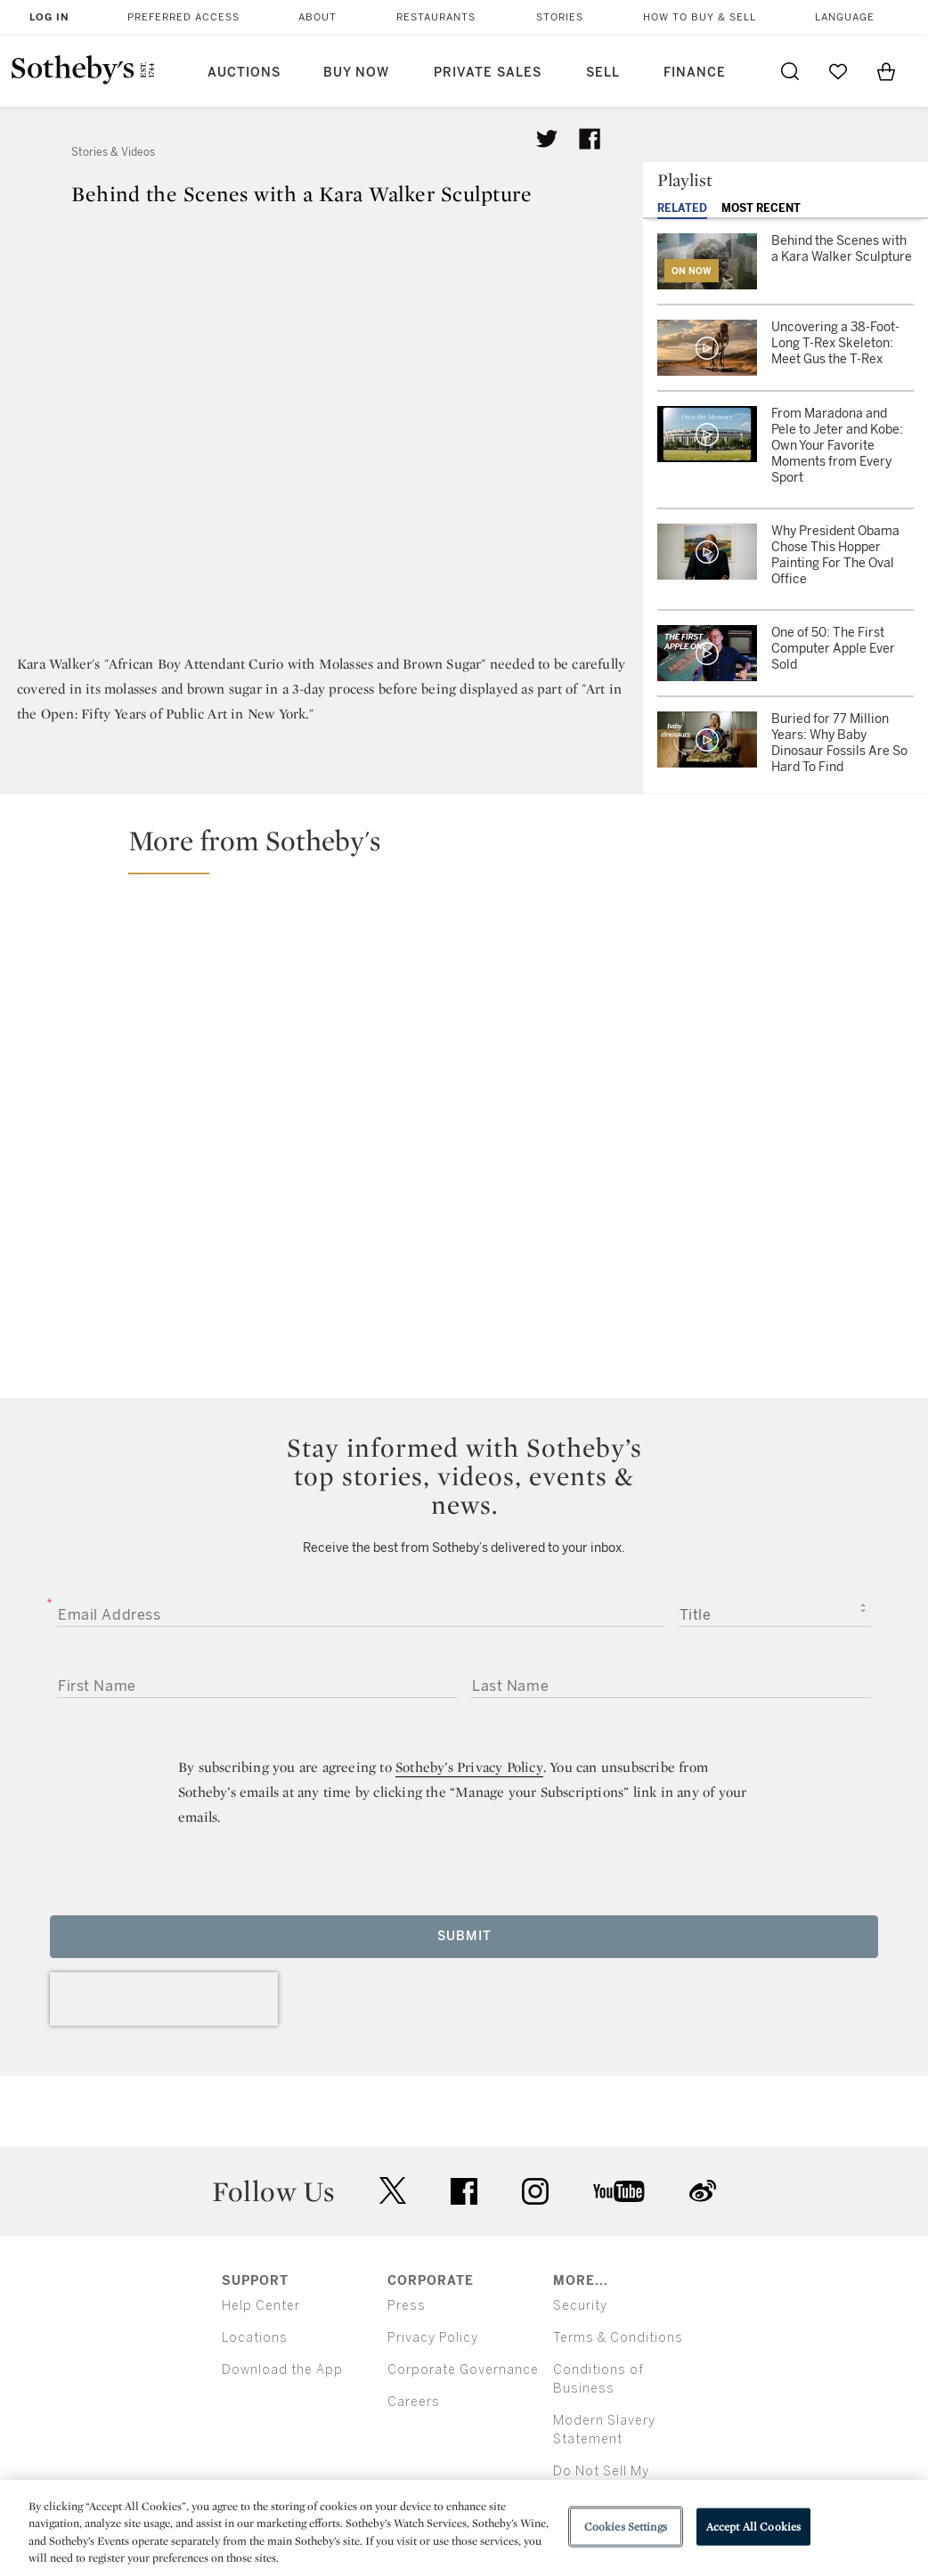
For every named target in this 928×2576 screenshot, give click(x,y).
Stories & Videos (113, 152)
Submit (464, 1936)
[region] (464, 2528)
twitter (392, 2191)
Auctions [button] (244, 72)
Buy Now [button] (356, 72)
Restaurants (436, 17)
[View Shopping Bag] (886, 71)
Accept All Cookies (753, 2526)
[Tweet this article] (547, 139)
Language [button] (845, 17)
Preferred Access (183, 17)
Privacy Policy (432, 2337)
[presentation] (164, 1999)
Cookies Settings (625, 2526)
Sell (603, 72)
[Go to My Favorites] (838, 71)
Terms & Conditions (618, 2337)
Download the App (282, 2369)
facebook (464, 2191)
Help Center (261, 2305)
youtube (619, 2191)
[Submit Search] (790, 71)
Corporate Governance (463, 2369)
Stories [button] (559, 17)
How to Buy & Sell (699, 17)
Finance (694, 72)
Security (580, 2305)
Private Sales (487, 72)
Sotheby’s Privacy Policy (469, 1767)
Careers (413, 2401)
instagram (535, 2191)
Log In (49, 17)
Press (406, 2305)
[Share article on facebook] (589, 139)
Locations (255, 2337)
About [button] (317, 17)
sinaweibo (702, 2191)
